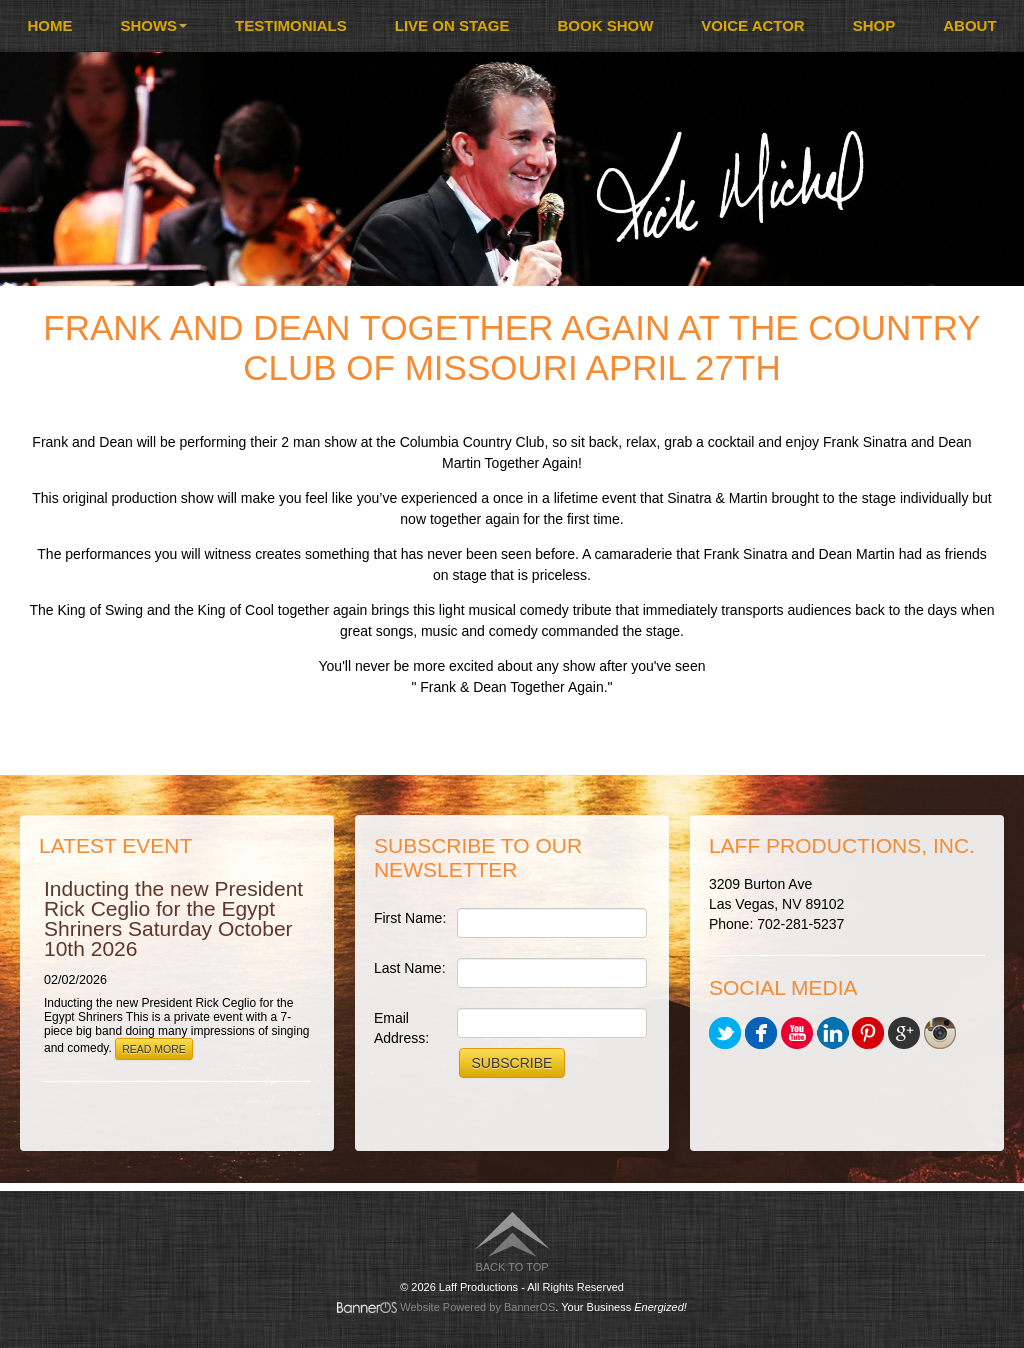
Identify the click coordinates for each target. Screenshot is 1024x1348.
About (969, 25)
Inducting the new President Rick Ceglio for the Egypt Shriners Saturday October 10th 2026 (173, 918)
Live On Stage (452, 25)
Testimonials (291, 25)
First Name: (410, 918)
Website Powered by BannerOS (477, 1307)
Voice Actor (752, 25)
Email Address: (401, 1028)
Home (49, 25)
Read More (154, 1049)
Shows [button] (153, 25)
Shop (874, 25)
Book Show (606, 25)
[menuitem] (49, 26)
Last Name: (410, 968)
